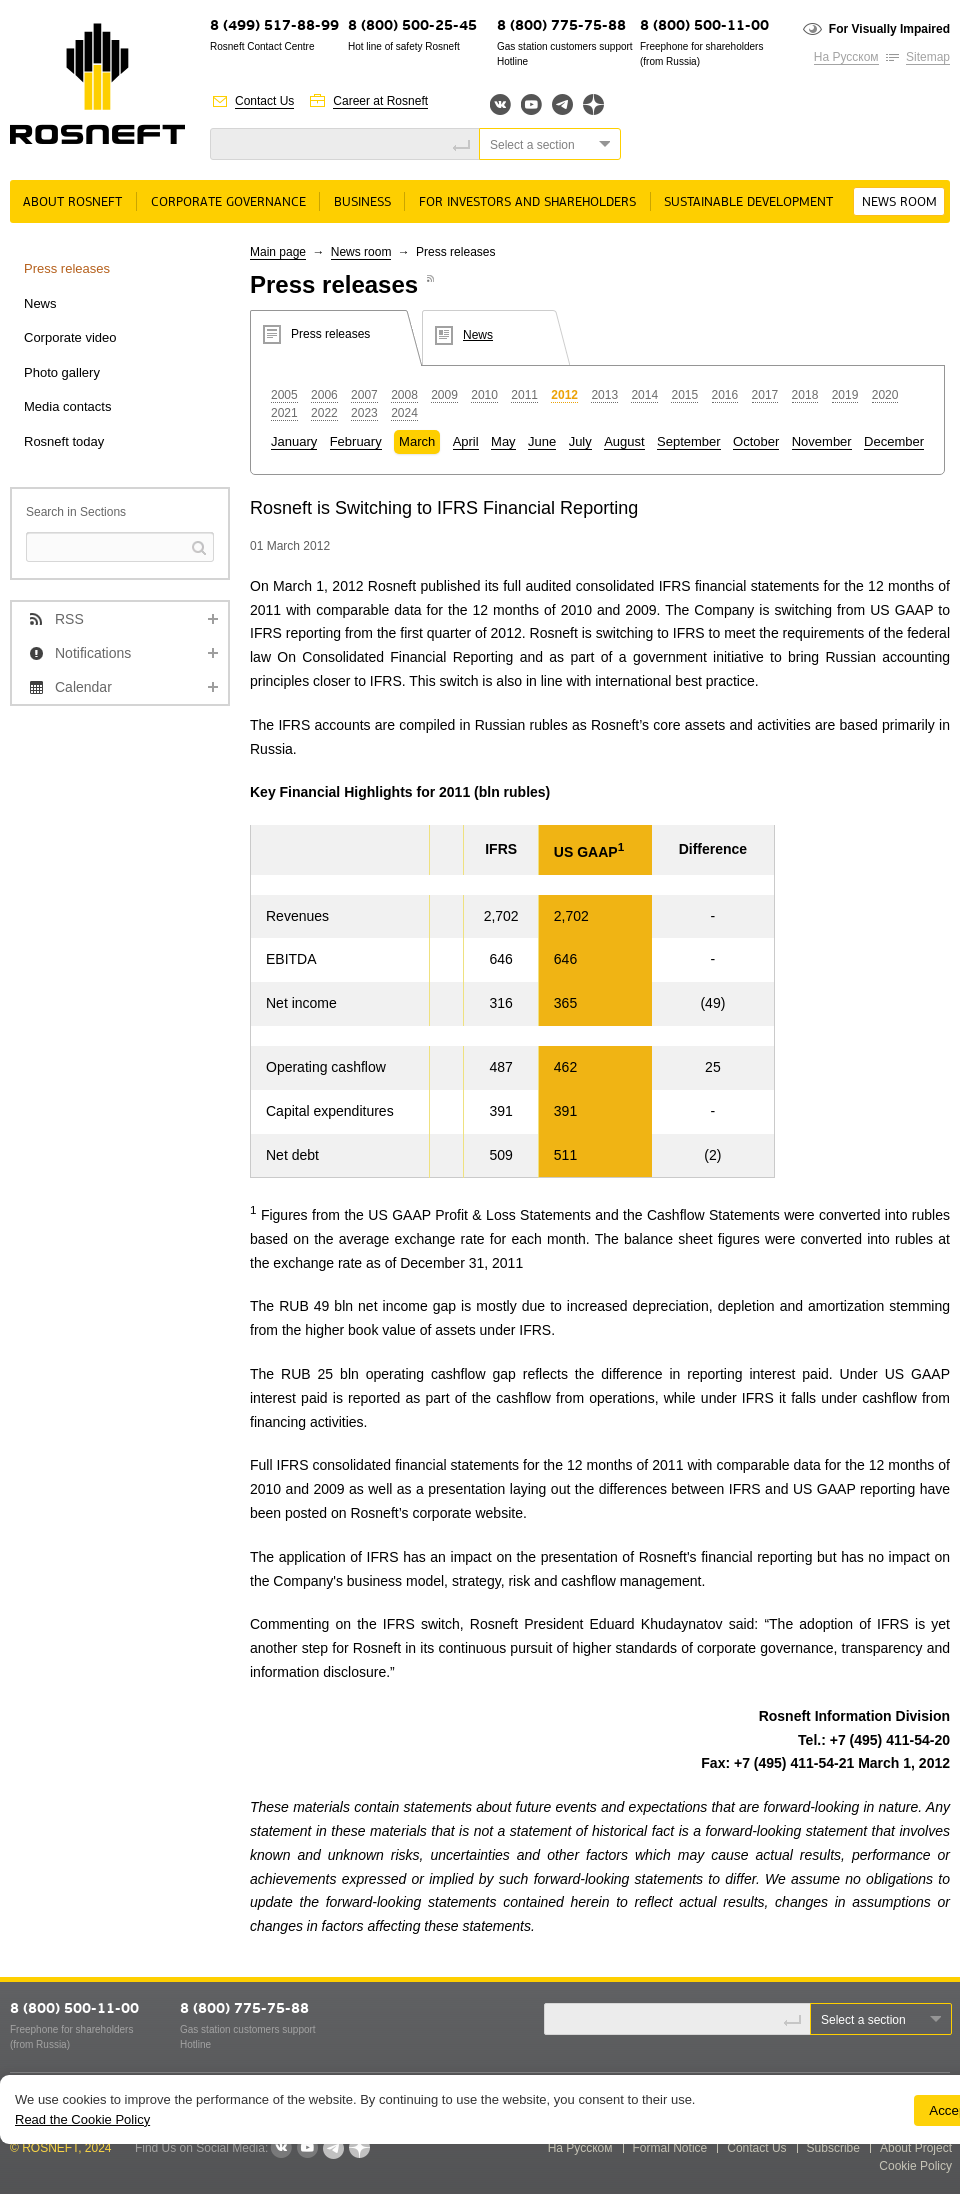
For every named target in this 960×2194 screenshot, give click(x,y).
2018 (805, 395)
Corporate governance (228, 202)
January (294, 441)
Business (362, 202)
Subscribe (833, 2148)
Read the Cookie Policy (82, 2119)
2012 (564, 395)
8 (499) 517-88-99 (274, 26)
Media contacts (67, 406)
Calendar (83, 687)
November (822, 441)
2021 (284, 413)
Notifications (93, 653)
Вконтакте (500, 104)
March (417, 441)
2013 (604, 395)
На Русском (846, 57)
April (466, 441)
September (689, 441)
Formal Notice (670, 2148)
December (894, 441)
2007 (364, 395)
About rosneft (72, 202)
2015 (684, 395)
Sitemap (928, 57)
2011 (524, 395)
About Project (916, 2148)
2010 (484, 395)
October (756, 441)
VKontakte (281, 2148)
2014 (644, 395)
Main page (278, 252)
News (40, 303)
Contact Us (264, 101)
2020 (885, 395)
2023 (364, 413)
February (356, 441)
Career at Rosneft (380, 101)
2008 (404, 395)
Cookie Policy (915, 2166)
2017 (765, 395)
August (624, 441)
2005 (284, 395)
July (580, 441)
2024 (404, 413)
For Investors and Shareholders (527, 202)
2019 (845, 395)
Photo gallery (62, 372)
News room (899, 202)
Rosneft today (64, 441)
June (542, 441)
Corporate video (70, 337)
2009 (444, 395)
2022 (324, 413)
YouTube (531, 104)
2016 (725, 395)
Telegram (562, 104)
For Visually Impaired (889, 29)
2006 (324, 395)
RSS (69, 619)
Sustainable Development (748, 202)
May (503, 441)
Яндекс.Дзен (593, 104)
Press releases (67, 268)
